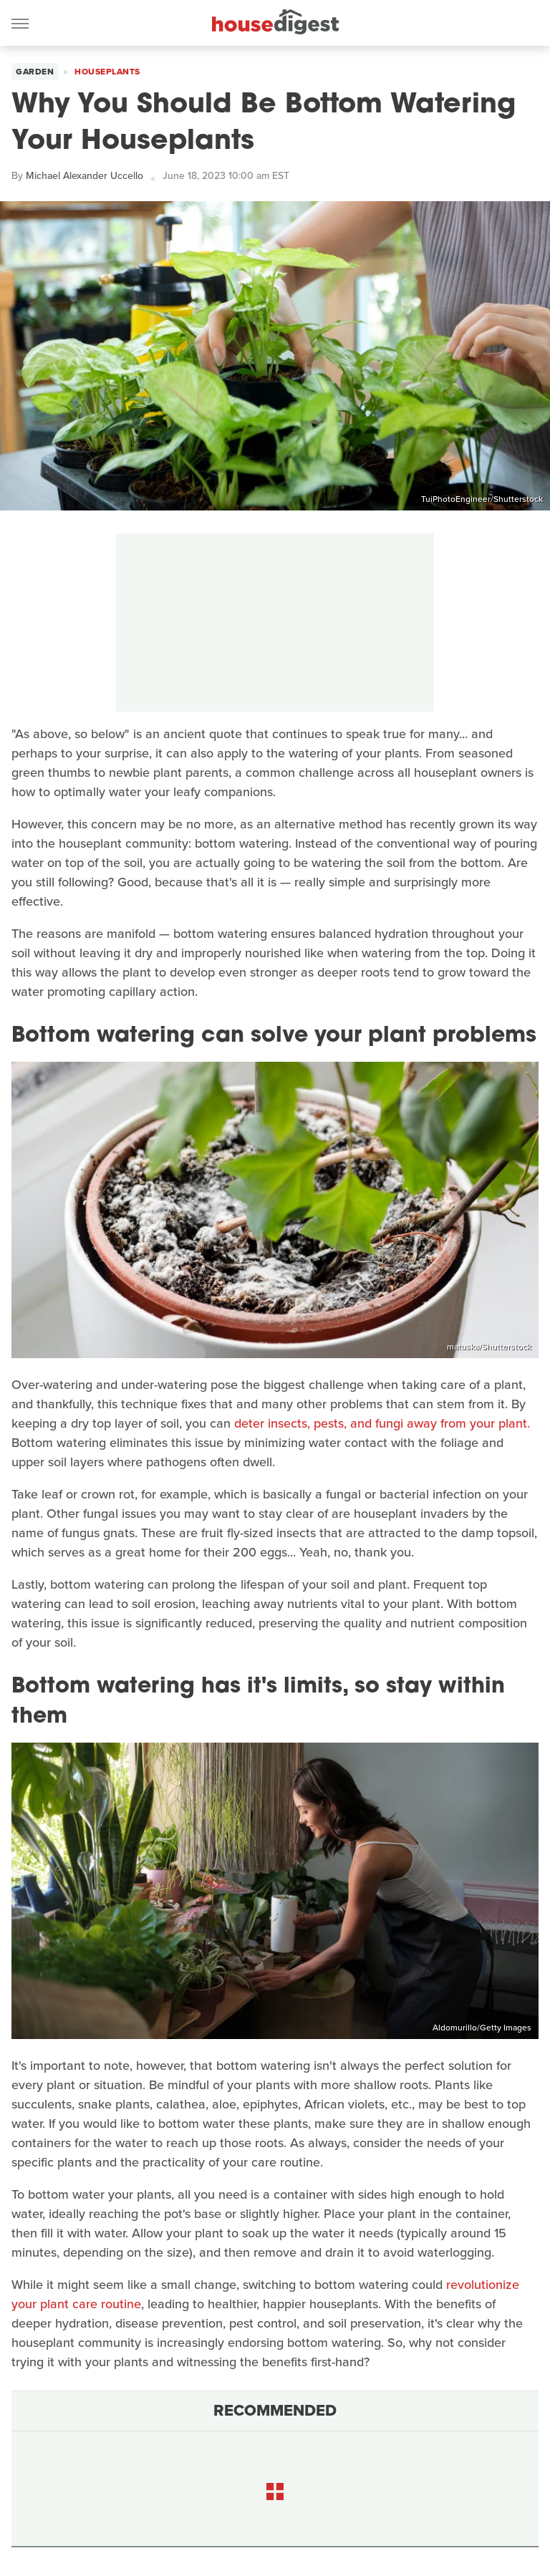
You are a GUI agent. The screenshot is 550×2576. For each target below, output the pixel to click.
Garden (35, 71)
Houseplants (107, 71)
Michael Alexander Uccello (84, 175)
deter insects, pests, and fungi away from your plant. (382, 1423)
